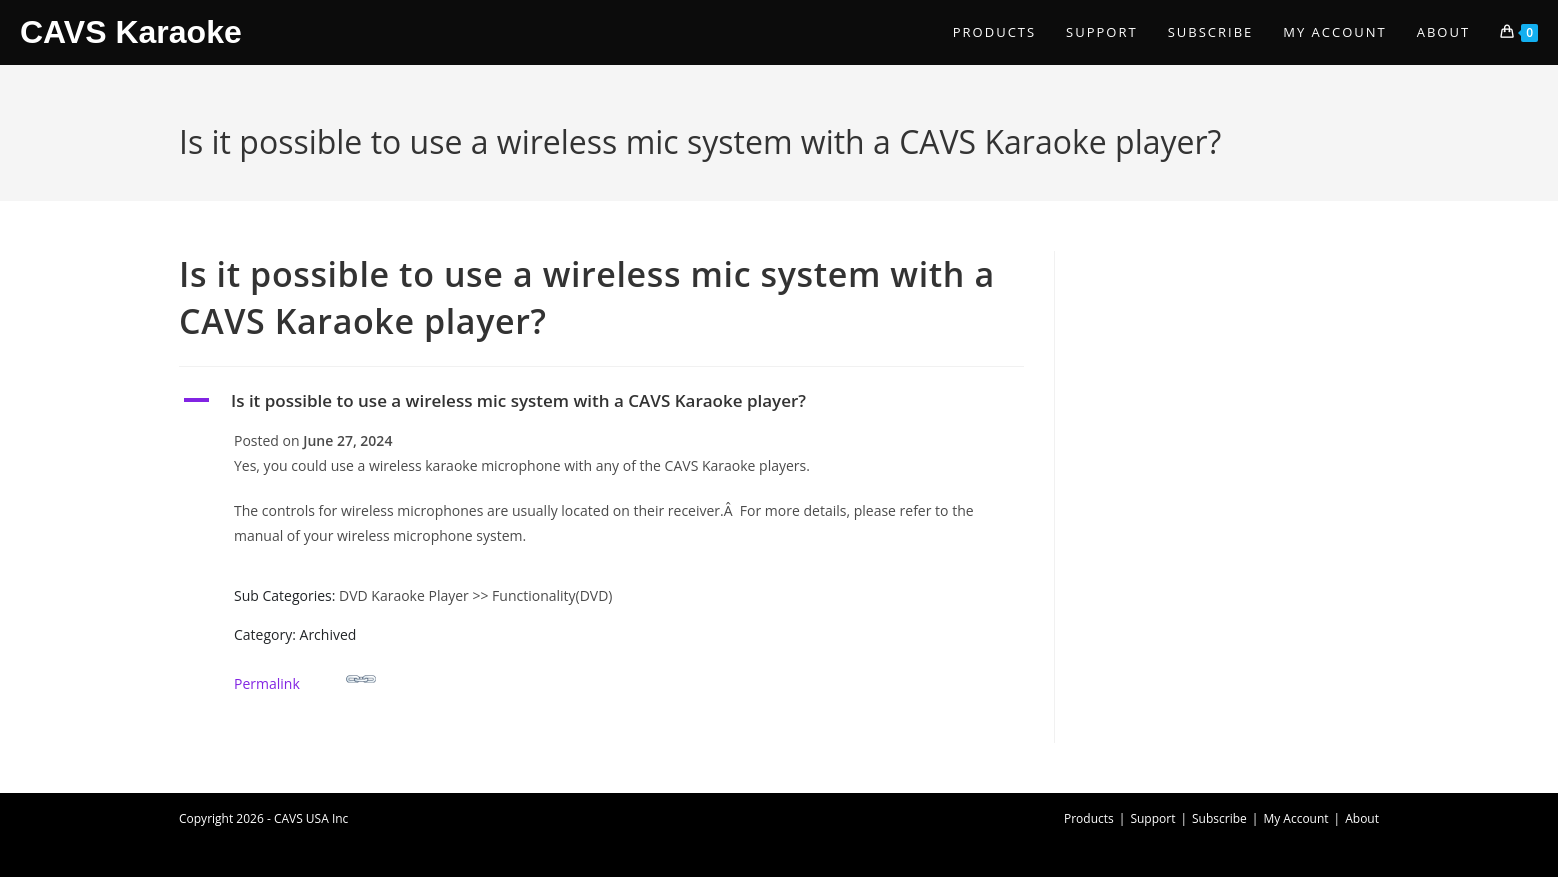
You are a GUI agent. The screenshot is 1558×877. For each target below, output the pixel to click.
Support (1152, 818)
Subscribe (1219, 818)
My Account (1295, 818)
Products (1089, 818)
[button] (601, 401)
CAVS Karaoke (131, 32)
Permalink (305, 678)
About (1362, 818)
